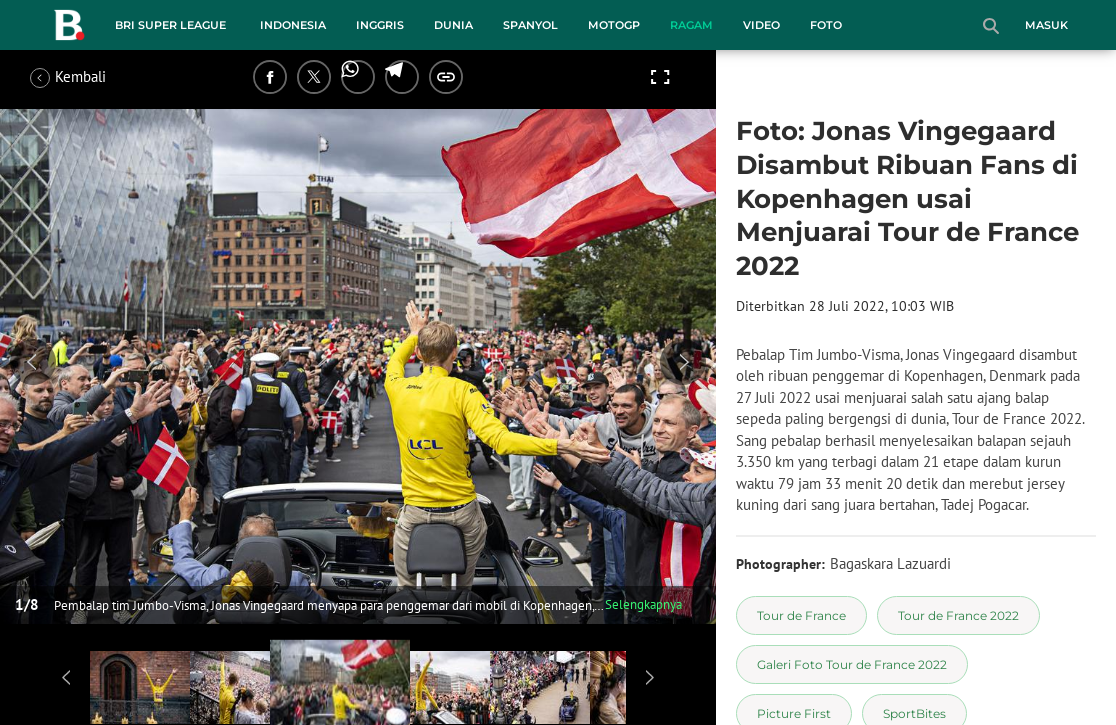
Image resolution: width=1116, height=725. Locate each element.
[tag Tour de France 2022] (958, 615)
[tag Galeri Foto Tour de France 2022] (852, 664)
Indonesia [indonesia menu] (293, 25)
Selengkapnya (643, 604)
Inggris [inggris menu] (380, 25)
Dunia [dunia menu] (453, 25)
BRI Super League (170, 25)
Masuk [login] (1046, 25)
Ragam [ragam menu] (691, 25)
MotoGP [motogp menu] (614, 25)
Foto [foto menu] (826, 25)
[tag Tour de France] (801, 615)
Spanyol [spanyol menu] (530, 25)
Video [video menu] (761, 25)
